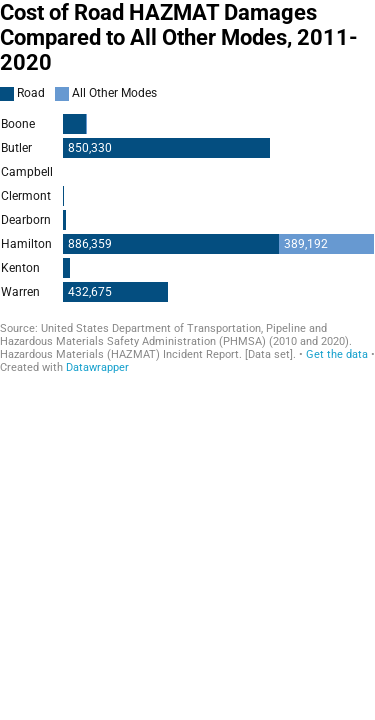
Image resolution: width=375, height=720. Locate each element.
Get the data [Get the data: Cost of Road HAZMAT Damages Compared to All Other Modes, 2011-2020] (337, 354)
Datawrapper (97, 367)
